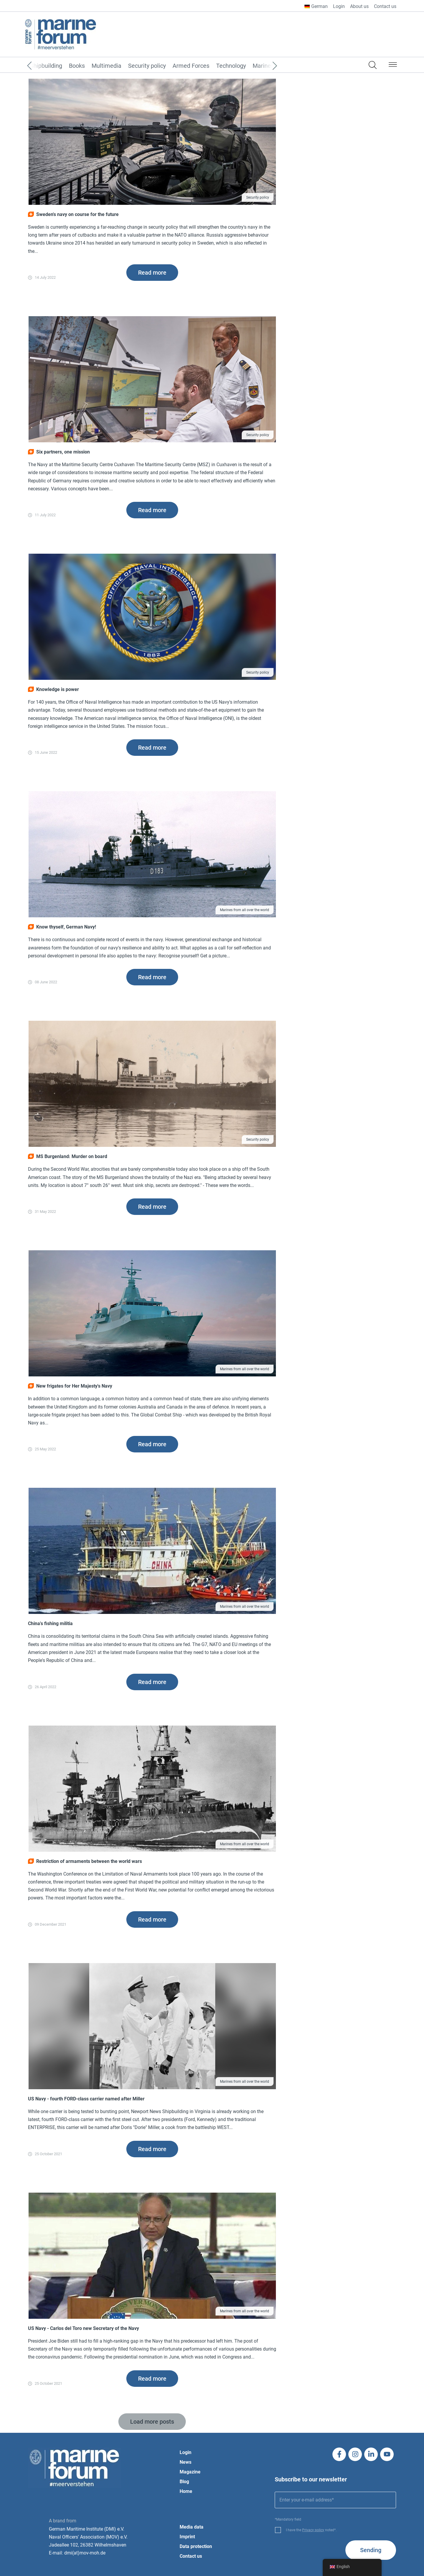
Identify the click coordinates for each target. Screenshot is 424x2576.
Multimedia (106, 66)
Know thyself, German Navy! (62, 927)
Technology (231, 66)
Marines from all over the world (244, 910)
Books (77, 66)
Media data (191, 2527)
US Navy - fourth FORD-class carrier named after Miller (86, 2099)
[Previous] (38, 66)
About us (359, 6)
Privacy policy (313, 2530)
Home (186, 2491)
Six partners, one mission (59, 452)
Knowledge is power (53, 689)
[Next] (266, 66)
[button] (392, 65)
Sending (370, 2550)
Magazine (190, 2472)
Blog (184, 2481)
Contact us (385, 6)
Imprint (187, 2536)
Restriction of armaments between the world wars (85, 1861)
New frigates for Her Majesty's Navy (70, 1386)
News (185, 2462)
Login (339, 6)
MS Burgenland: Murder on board (67, 1156)
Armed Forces (191, 66)
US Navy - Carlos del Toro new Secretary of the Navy (83, 2328)
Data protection (196, 2546)
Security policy (147, 66)
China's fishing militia (50, 1623)
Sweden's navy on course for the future (73, 214)
